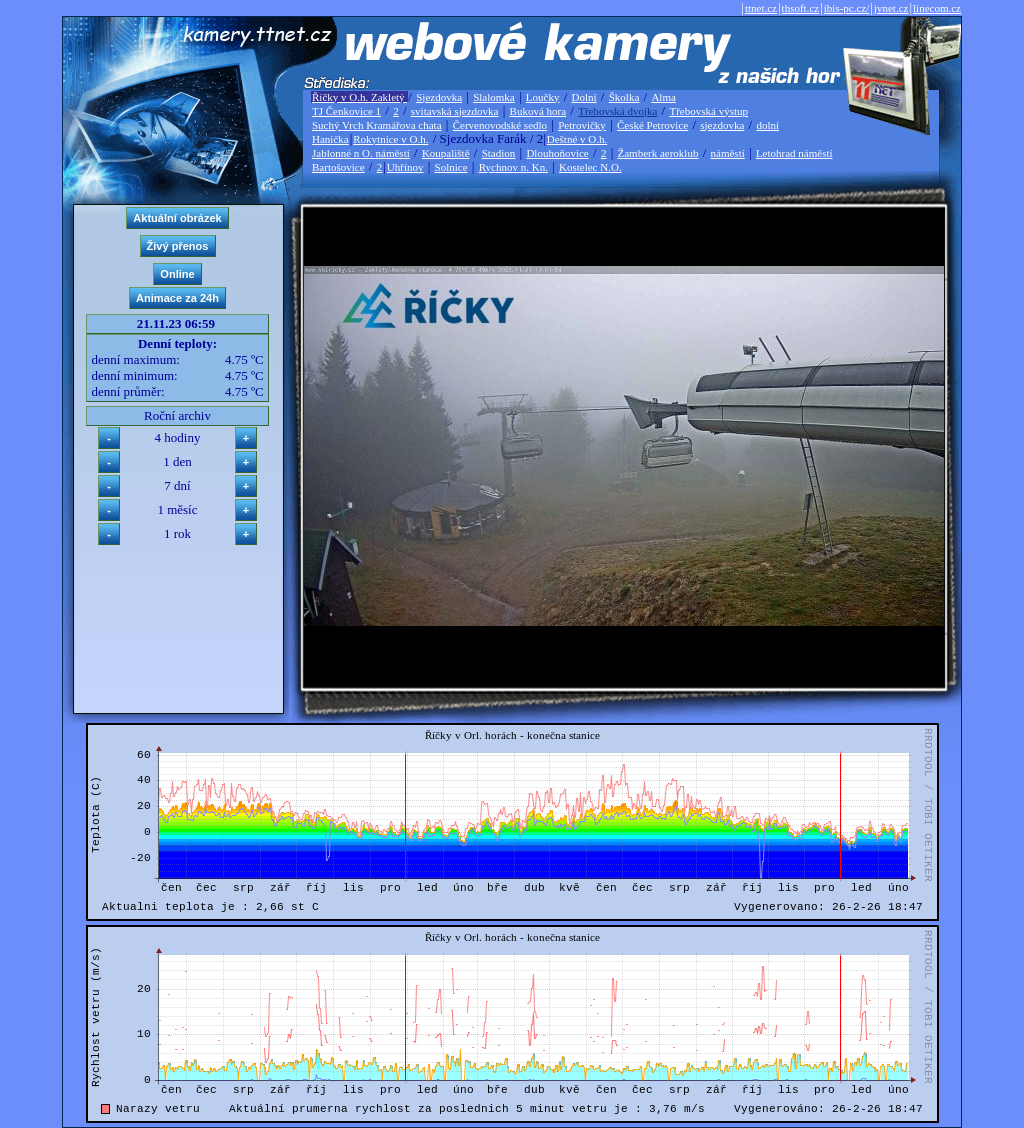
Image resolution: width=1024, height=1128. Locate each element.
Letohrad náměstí (794, 153)
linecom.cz (937, 8)
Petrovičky (582, 125)
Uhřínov (405, 167)
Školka (624, 97)
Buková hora (538, 111)
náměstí (728, 153)
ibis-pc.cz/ (847, 8)
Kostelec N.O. (590, 167)
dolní (767, 125)
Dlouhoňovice (557, 153)
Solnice (451, 167)
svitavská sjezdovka (455, 111)
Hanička (330, 139)
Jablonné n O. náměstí (361, 153)
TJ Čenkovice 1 (346, 111)
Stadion (499, 153)
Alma (663, 97)
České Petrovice (652, 125)
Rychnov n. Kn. (513, 167)
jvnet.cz (891, 8)
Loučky (543, 97)
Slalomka (494, 97)
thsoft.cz (801, 8)
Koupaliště (446, 153)
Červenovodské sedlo (500, 125)
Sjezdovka (439, 97)
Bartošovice (338, 167)
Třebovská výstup (708, 111)
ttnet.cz (761, 8)
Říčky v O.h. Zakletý (359, 97)
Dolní (584, 97)
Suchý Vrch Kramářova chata (377, 125)
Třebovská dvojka (617, 111)
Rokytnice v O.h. (390, 139)
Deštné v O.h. (577, 139)
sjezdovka (722, 125)
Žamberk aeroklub (657, 153)
